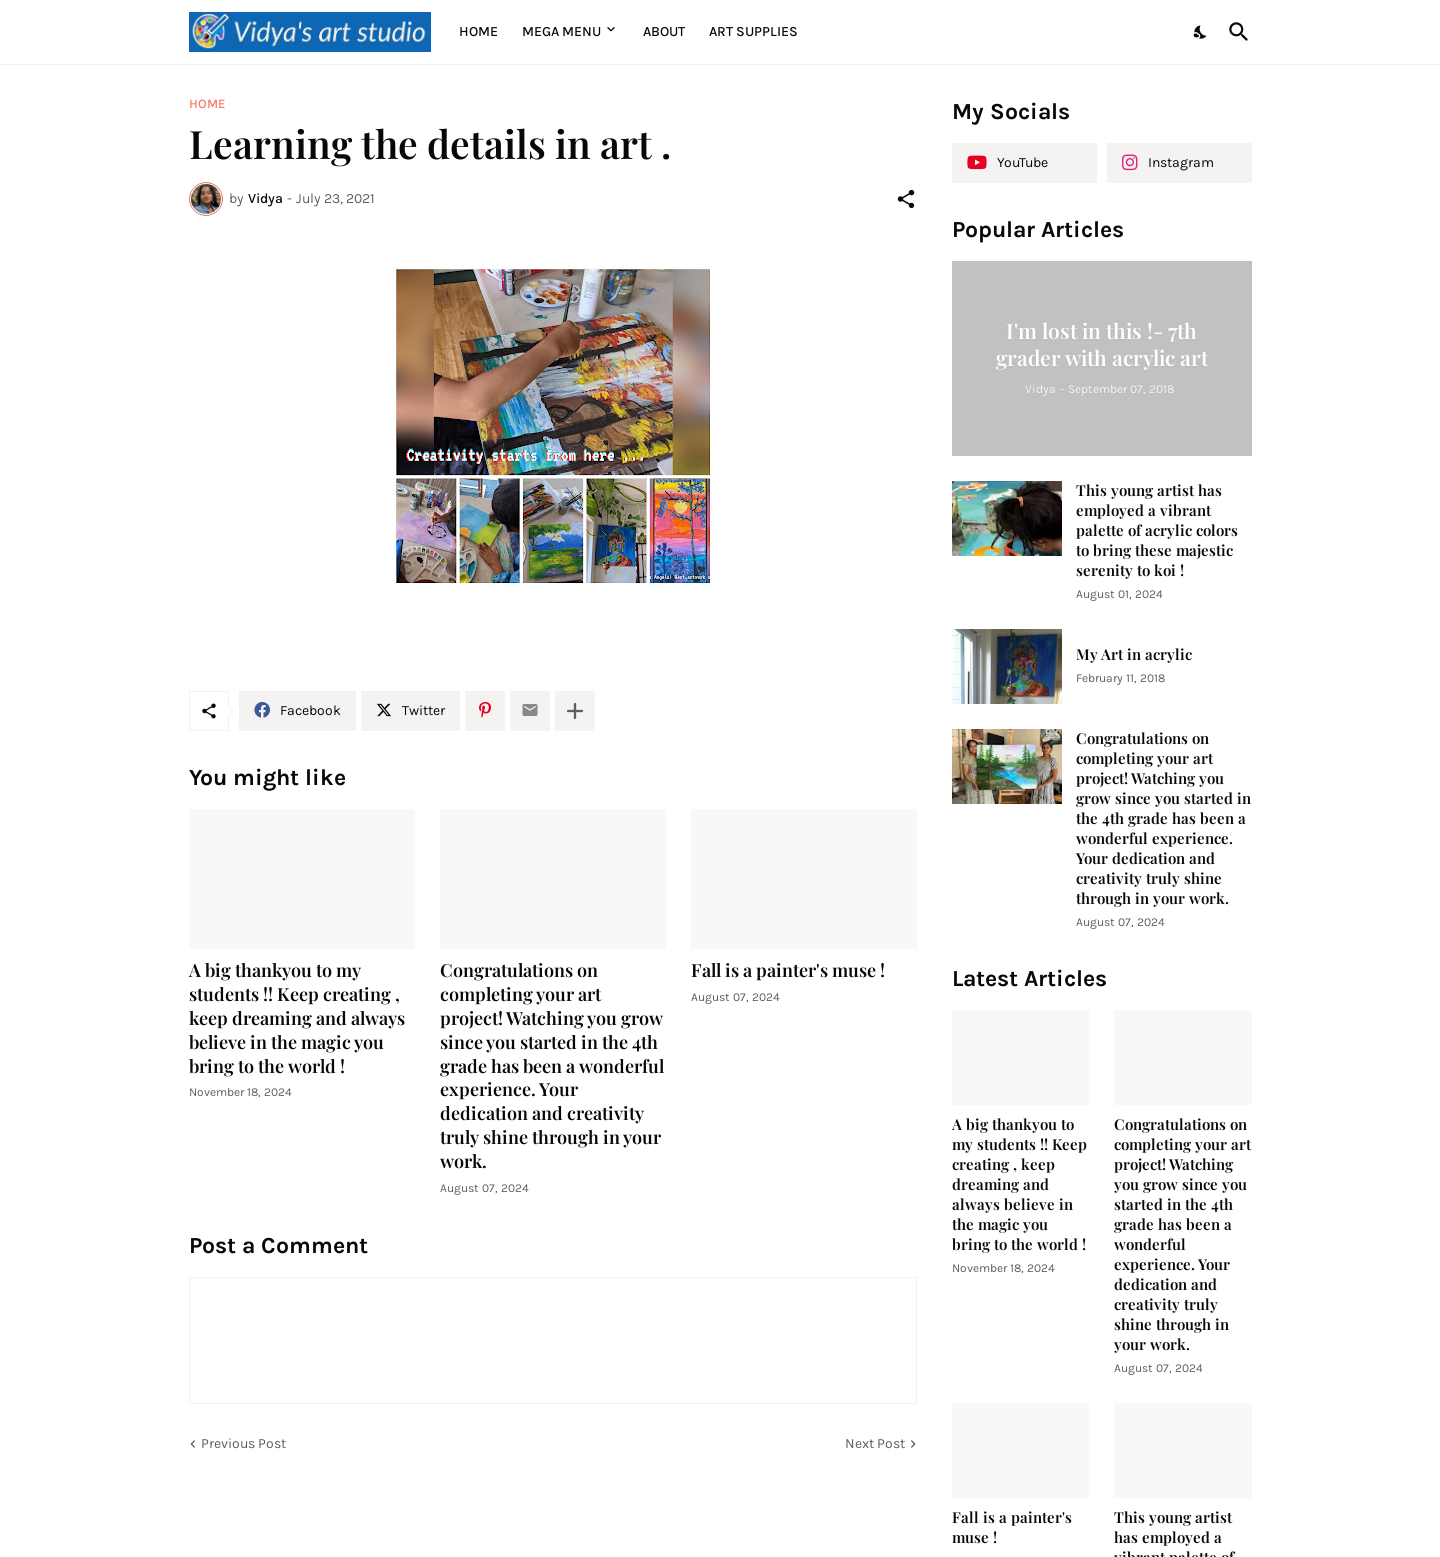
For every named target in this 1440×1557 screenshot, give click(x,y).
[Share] (906, 199)
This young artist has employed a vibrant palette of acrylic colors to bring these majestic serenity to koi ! (1157, 530)
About (664, 31)
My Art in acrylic (1134, 654)
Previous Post (243, 1443)
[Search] (1235, 32)
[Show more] (575, 711)
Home (478, 31)
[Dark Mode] (1201, 32)
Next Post (875, 1443)
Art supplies (753, 31)
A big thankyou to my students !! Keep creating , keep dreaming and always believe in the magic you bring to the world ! (297, 1018)
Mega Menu (561, 31)
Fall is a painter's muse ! (788, 970)
